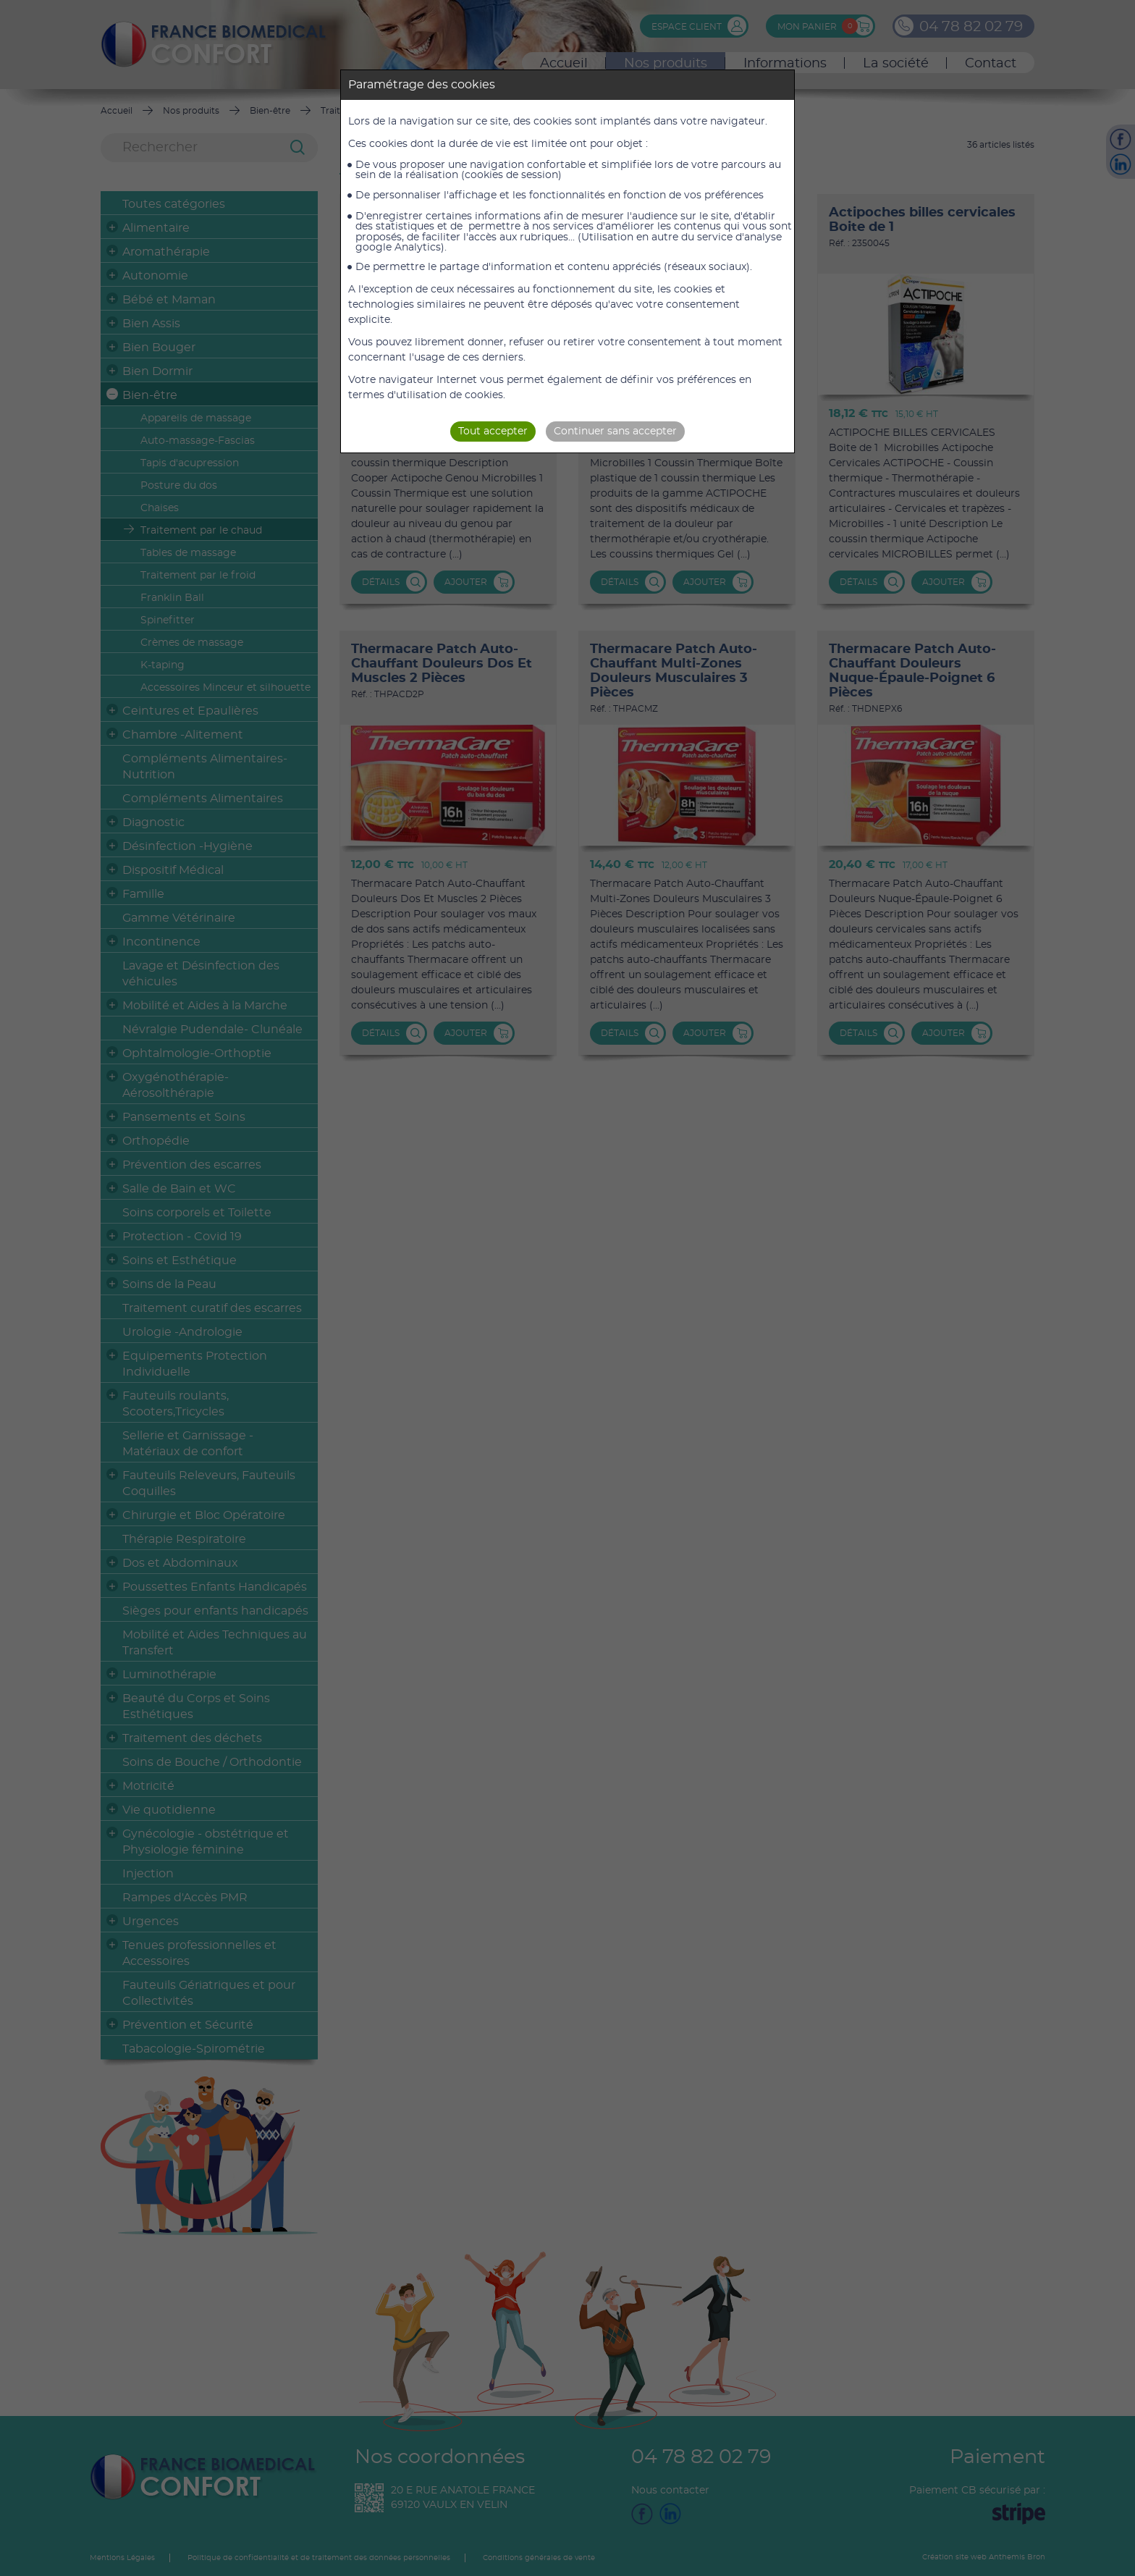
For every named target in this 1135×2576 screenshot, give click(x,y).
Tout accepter (493, 431)
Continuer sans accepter (615, 431)
